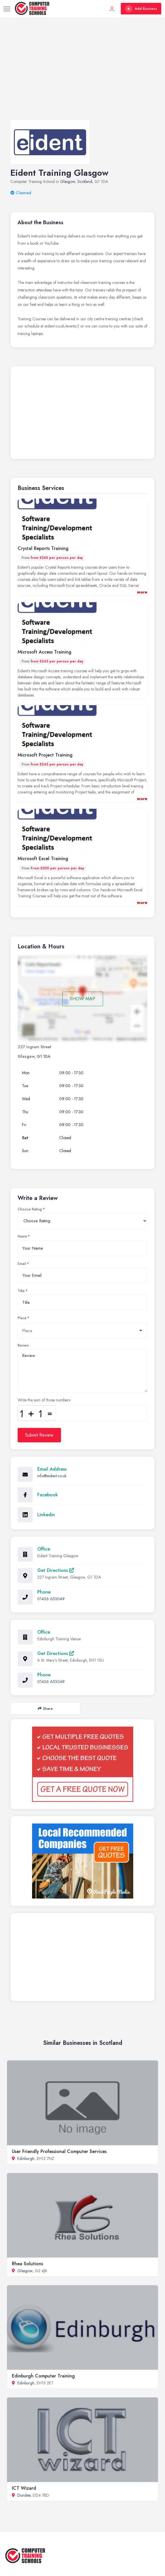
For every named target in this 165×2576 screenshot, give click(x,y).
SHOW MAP (82, 998)
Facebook (47, 1494)
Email (22, 1263)
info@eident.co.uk (51, 1476)
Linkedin (46, 1514)
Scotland (84, 181)
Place (22, 1318)
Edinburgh (25, 2158)
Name (22, 1236)
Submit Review (39, 1435)
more (142, 592)
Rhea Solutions (27, 2263)
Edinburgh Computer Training (43, 2376)
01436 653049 (51, 1599)
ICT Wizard (24, 2488)
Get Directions (55, 1570)
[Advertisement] (82, 74)
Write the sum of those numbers (44, 1400)
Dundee (23, 2495)
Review (23, 1345)
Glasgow (67, 181)
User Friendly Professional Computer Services (59, 2151)
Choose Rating (30, 1209)
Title (21, 1290)
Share (45, 1708)
